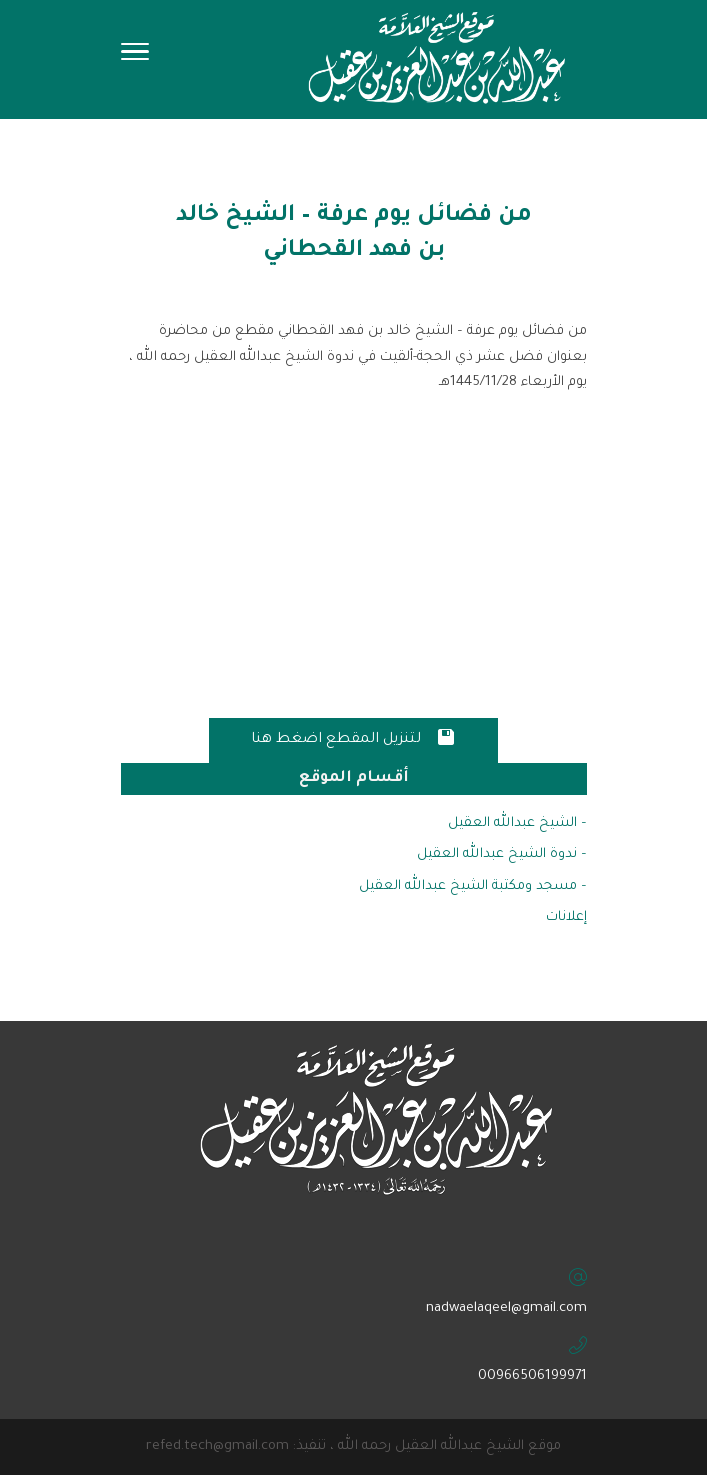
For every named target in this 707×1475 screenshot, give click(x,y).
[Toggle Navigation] (135, 58)
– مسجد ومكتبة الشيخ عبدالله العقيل (473, 886)
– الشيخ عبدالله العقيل (517, 823)
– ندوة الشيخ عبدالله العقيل (502, 854)
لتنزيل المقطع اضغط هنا (353, 737)
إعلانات (566, 917)
